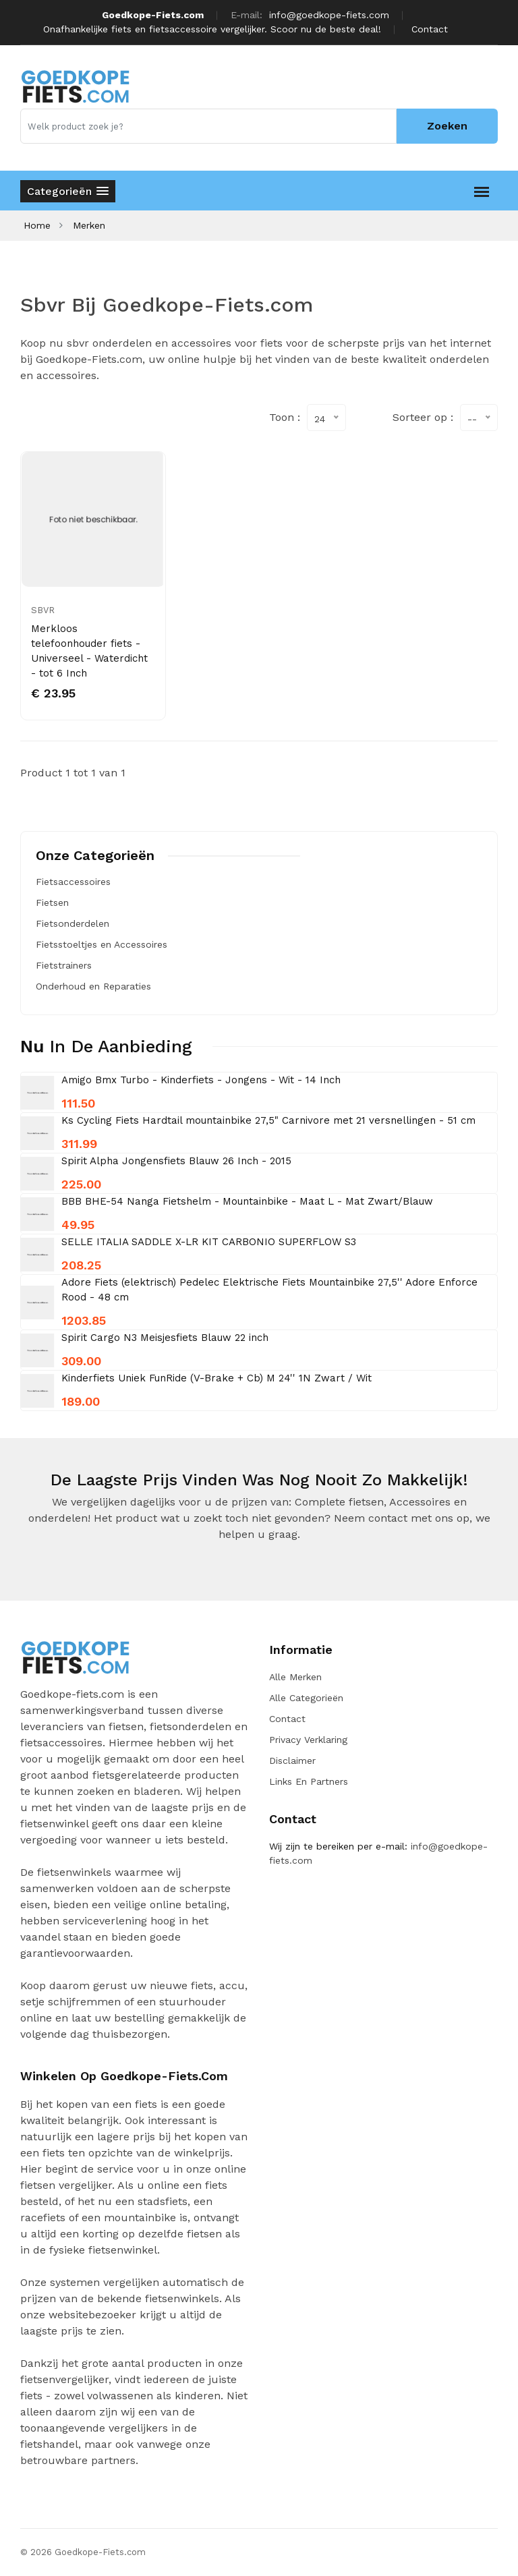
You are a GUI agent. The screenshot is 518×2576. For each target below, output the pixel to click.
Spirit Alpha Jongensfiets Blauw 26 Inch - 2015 (176, 1161)
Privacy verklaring (308, 1739)
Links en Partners (308, 1781)
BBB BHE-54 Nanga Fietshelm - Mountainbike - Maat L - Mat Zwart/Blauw (247, 1201)
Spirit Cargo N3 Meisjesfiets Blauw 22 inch (164, 1338)
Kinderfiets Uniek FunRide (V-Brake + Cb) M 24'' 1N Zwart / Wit (216, 1378)
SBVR (43, 610)
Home (37, 225)
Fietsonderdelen (72, 923)
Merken (89, 225)
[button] (67, 191)
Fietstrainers (64, 965)
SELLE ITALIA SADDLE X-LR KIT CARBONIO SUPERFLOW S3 (208, 1242)
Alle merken (295, 1676)
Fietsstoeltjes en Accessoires (101, 944)
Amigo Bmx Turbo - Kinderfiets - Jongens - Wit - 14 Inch (201, 1080)
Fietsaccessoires (73, 881)
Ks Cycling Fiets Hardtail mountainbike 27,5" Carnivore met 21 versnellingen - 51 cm (268, 1120)
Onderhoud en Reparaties (93, 986)
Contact (429, 29)
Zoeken (447, 125)
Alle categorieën (306, 1697)
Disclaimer (292, 1760)
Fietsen (52, 902)
